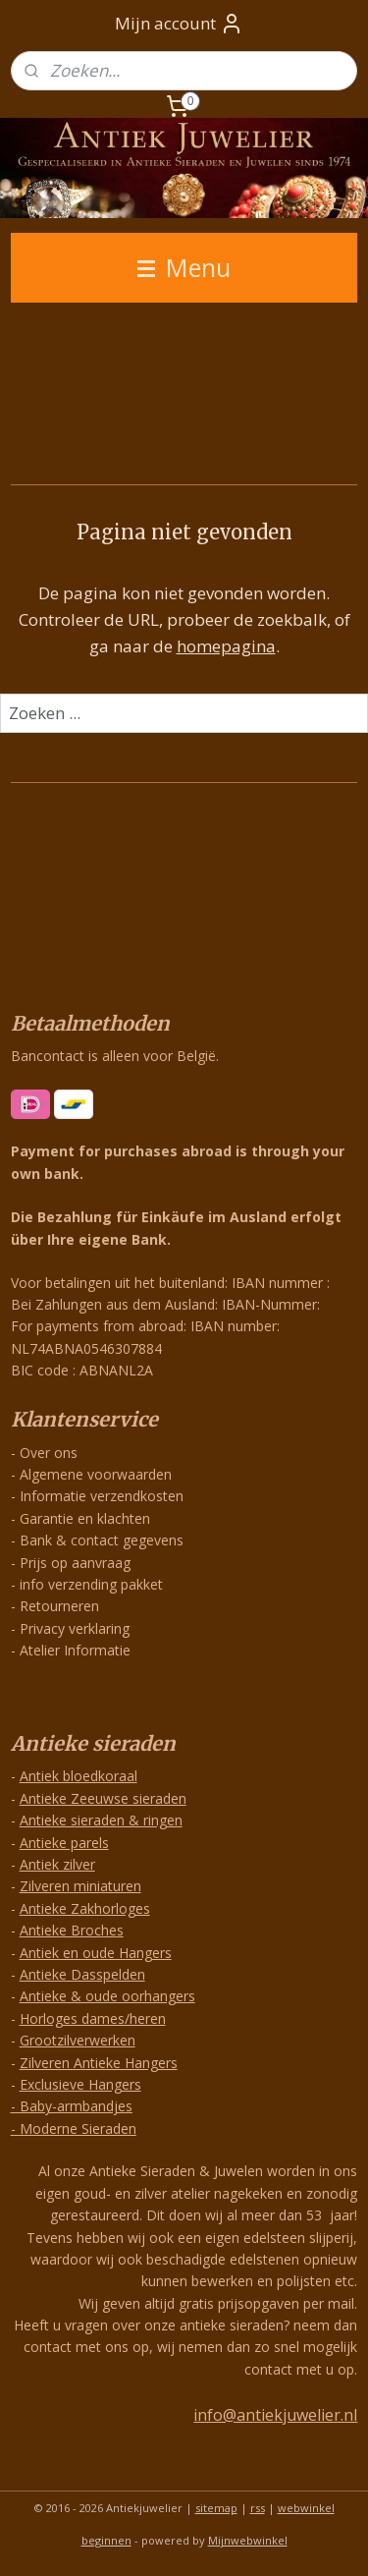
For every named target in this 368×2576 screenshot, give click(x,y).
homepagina (226, 647)
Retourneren (59, 1605)
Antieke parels (64, 1842)
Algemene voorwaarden (96, 1474)
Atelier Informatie (75, 1650)
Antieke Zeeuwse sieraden (103, 1798)
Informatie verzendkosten (102, 1495)
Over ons (49, 1452)
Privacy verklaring (75, 1628)
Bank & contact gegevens (102, 1540)
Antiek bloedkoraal (78, 1775)
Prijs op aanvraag (75, 1562)
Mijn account (179, 23)
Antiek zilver (57, 1864)
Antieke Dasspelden (82, 1974)
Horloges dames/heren (93, 2018)
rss (257, 2507)
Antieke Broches (72, 1930)
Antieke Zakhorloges (85, 1908)
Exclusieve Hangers (80, 2084)
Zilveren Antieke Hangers (99, 2062)
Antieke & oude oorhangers (107, 1996)
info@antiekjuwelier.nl (275, 2415)
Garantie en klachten (85, 1518)
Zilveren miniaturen (80, 1885)
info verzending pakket (91, 1584)
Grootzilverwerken (77, 2040)
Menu (184, 267)
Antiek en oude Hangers (96, 1952)
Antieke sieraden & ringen (101, 1820)
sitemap (216, 2507)
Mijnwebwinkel (248, 2540)
